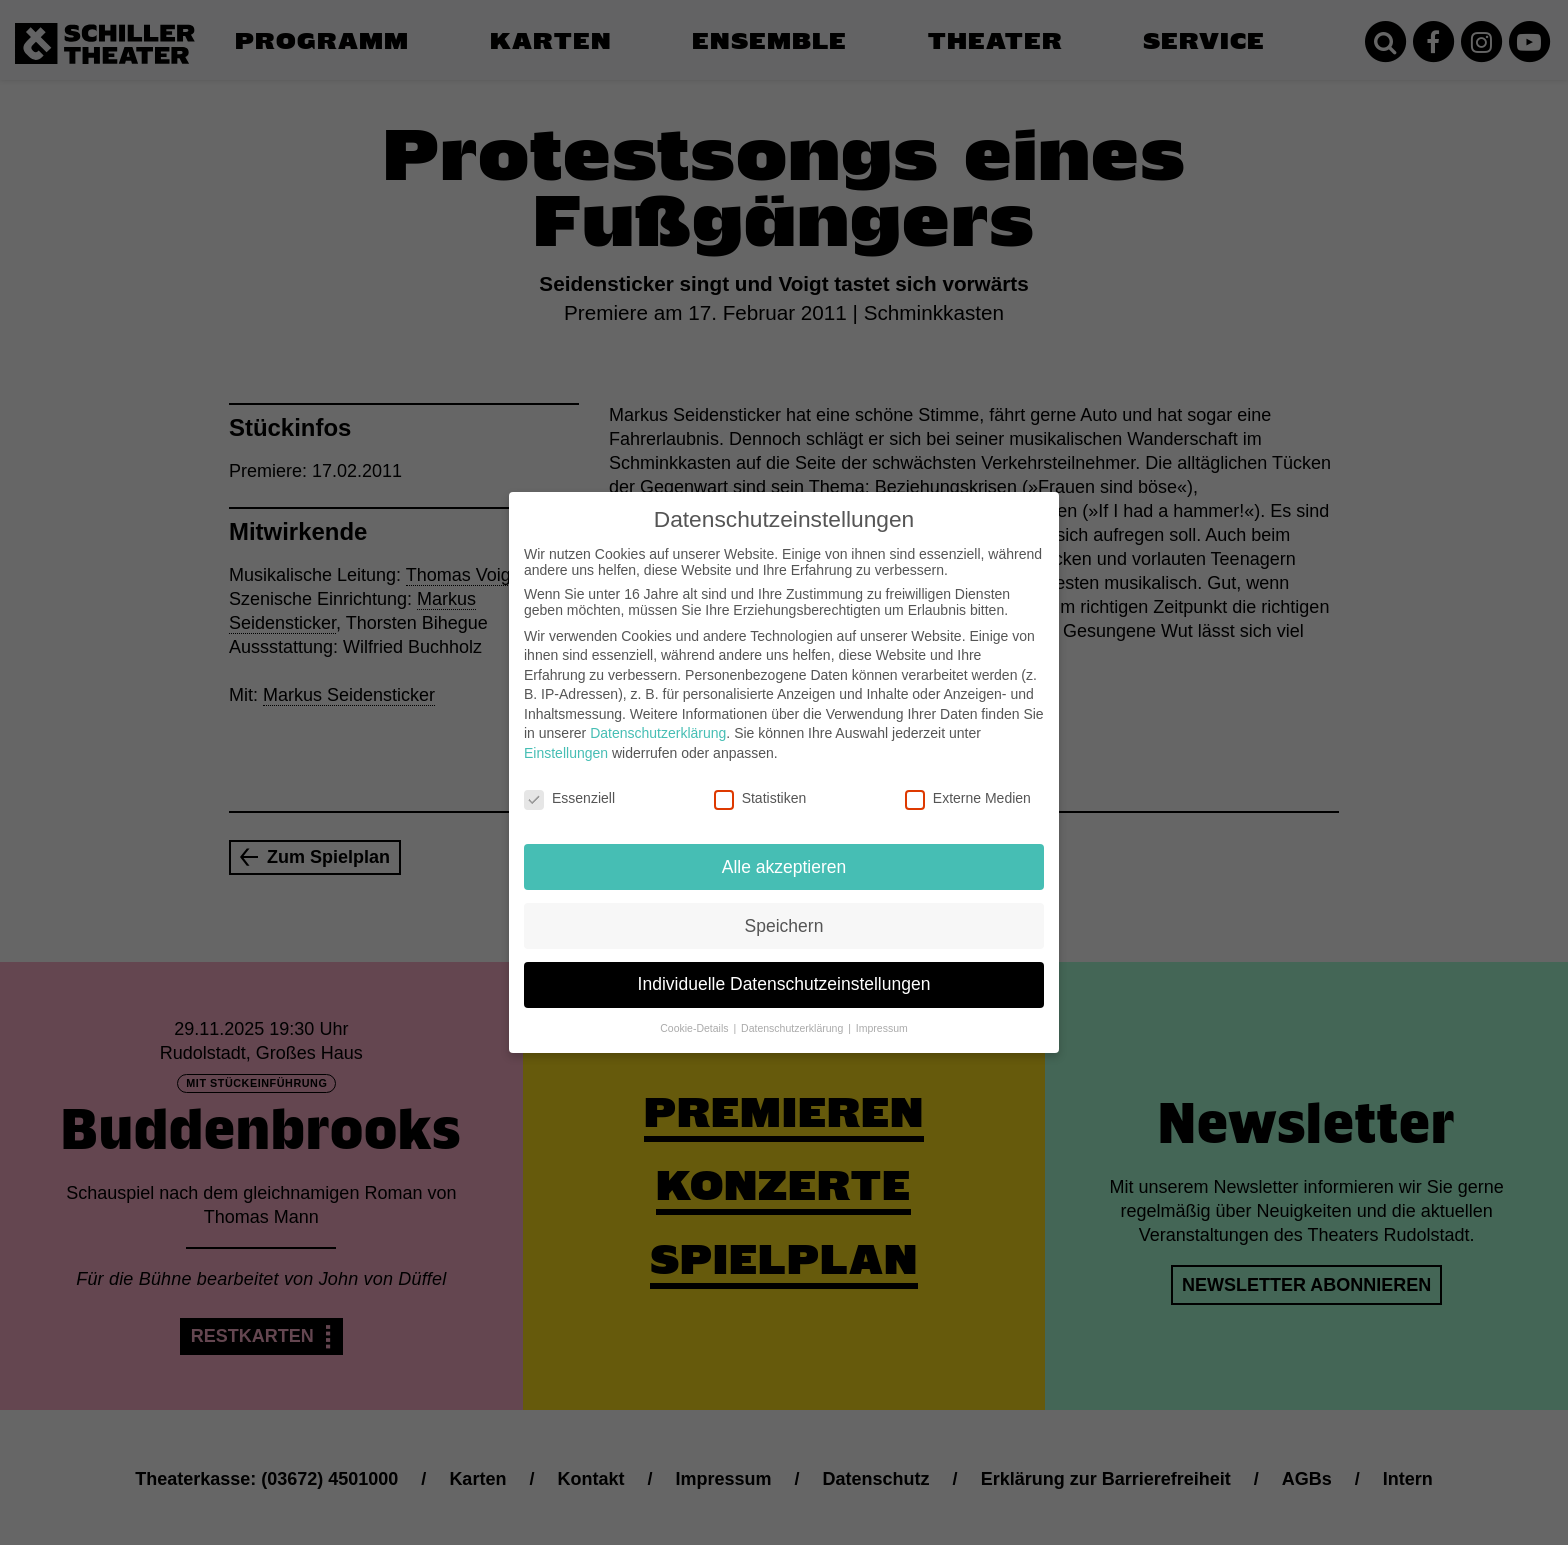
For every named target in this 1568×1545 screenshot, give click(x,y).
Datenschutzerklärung (658, 720)
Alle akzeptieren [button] (784, 853)
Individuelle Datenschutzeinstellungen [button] (784, 971)
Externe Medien (968, 784)
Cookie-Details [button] (695, 1015)
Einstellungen (566, 739)
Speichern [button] (784, 912)
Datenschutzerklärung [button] (793, 1015)
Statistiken (760, 784)
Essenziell (569, 784)
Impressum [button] (882, 1015)
